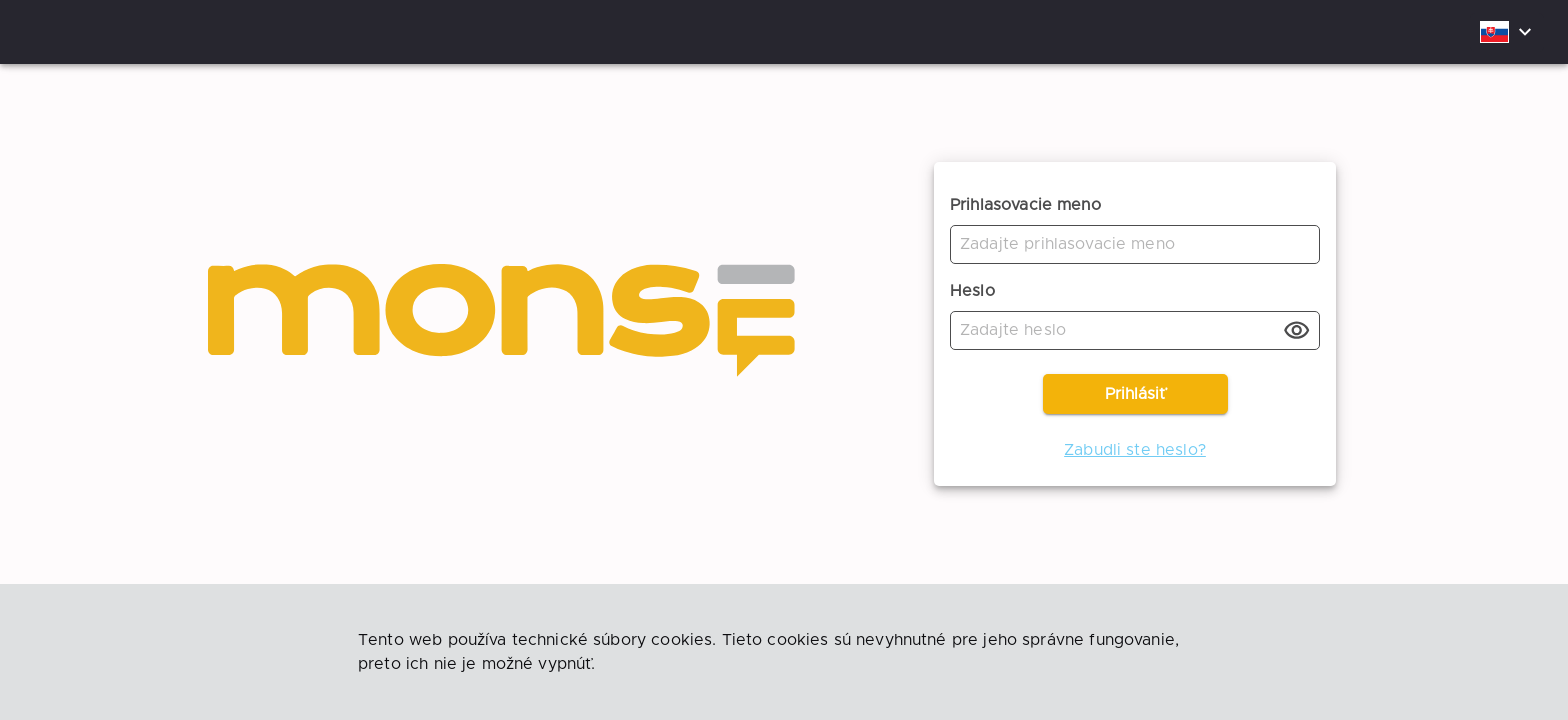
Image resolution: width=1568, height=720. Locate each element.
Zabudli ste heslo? (1135, 450)
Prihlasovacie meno (1025, 205)
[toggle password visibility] (1296, 330)
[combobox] (1507, 32)
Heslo (972, 291)
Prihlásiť (1135, 394)
